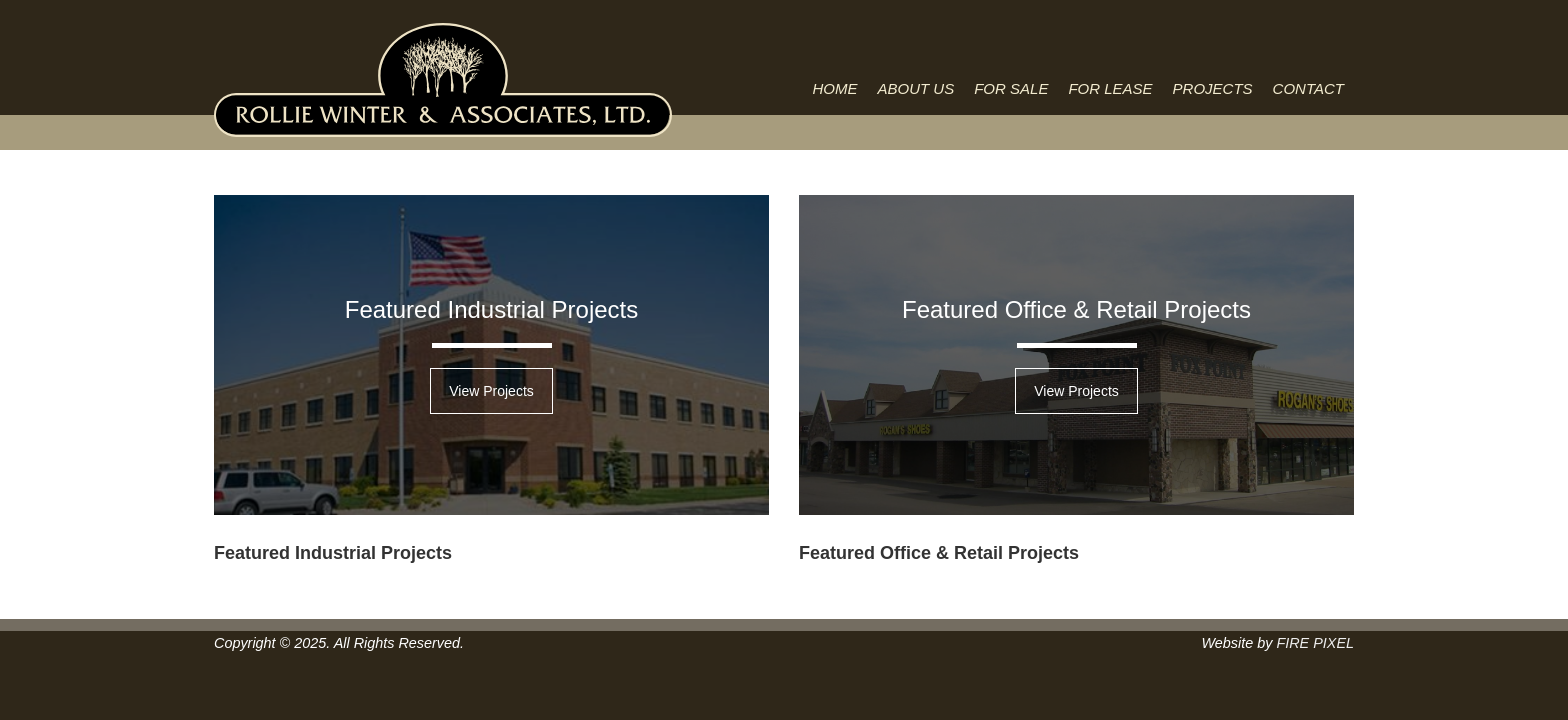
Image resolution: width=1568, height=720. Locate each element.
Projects (1213, 88)
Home (835, 88)
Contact (1308, 88)
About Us (916, 88)
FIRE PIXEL (1315, 643)
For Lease (1110, 88)
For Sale (1011, 88)
